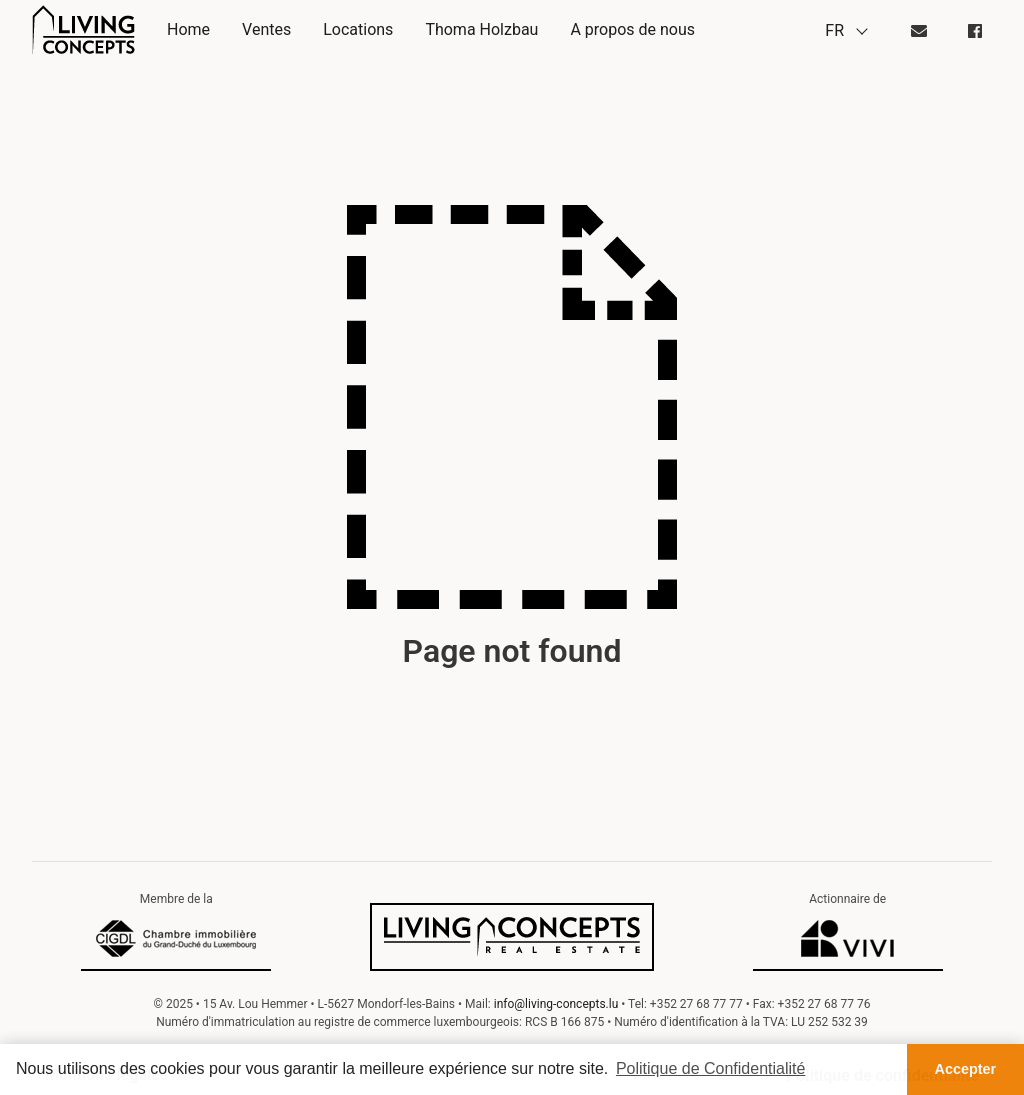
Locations (358, 29)
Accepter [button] (966, 1069)
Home (188, 29)
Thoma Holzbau (481, 29)
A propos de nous (632, 29)
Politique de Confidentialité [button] (710, 1068)
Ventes (266, 29)
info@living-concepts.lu (556, 1004)
